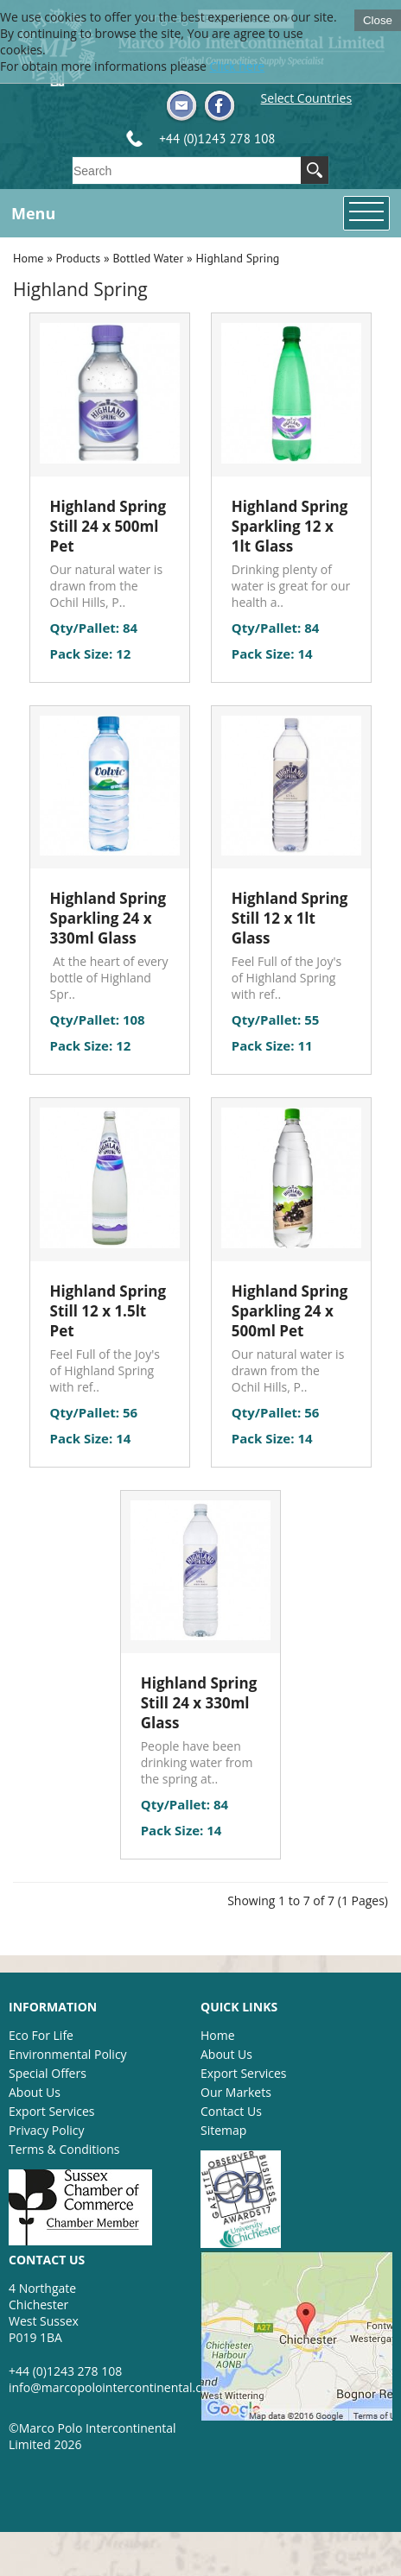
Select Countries (306, 98)
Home (28, 258)
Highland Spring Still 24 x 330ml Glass (199, 1703)
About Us (34, 2092)
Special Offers (47, 2073)
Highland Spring (237, 258)
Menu (33, 213)
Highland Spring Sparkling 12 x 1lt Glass (290, 526)
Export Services (51, 2111)
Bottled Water (147, 258)
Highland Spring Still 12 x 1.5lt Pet (108, 1311)
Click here (237, 66)
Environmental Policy (68, 2054)
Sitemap (223, 2130)
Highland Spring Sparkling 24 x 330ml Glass (108, 918)
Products (78, 258)
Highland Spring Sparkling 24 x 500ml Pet (290, 1311)
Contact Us (231, 2111)
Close (377, 20)
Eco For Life (41, 2035)
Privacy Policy (46, 2130)
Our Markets (235, 2092)
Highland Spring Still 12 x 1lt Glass (290, 918)
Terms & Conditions (64, 2149)
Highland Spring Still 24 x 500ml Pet (108, 526)
